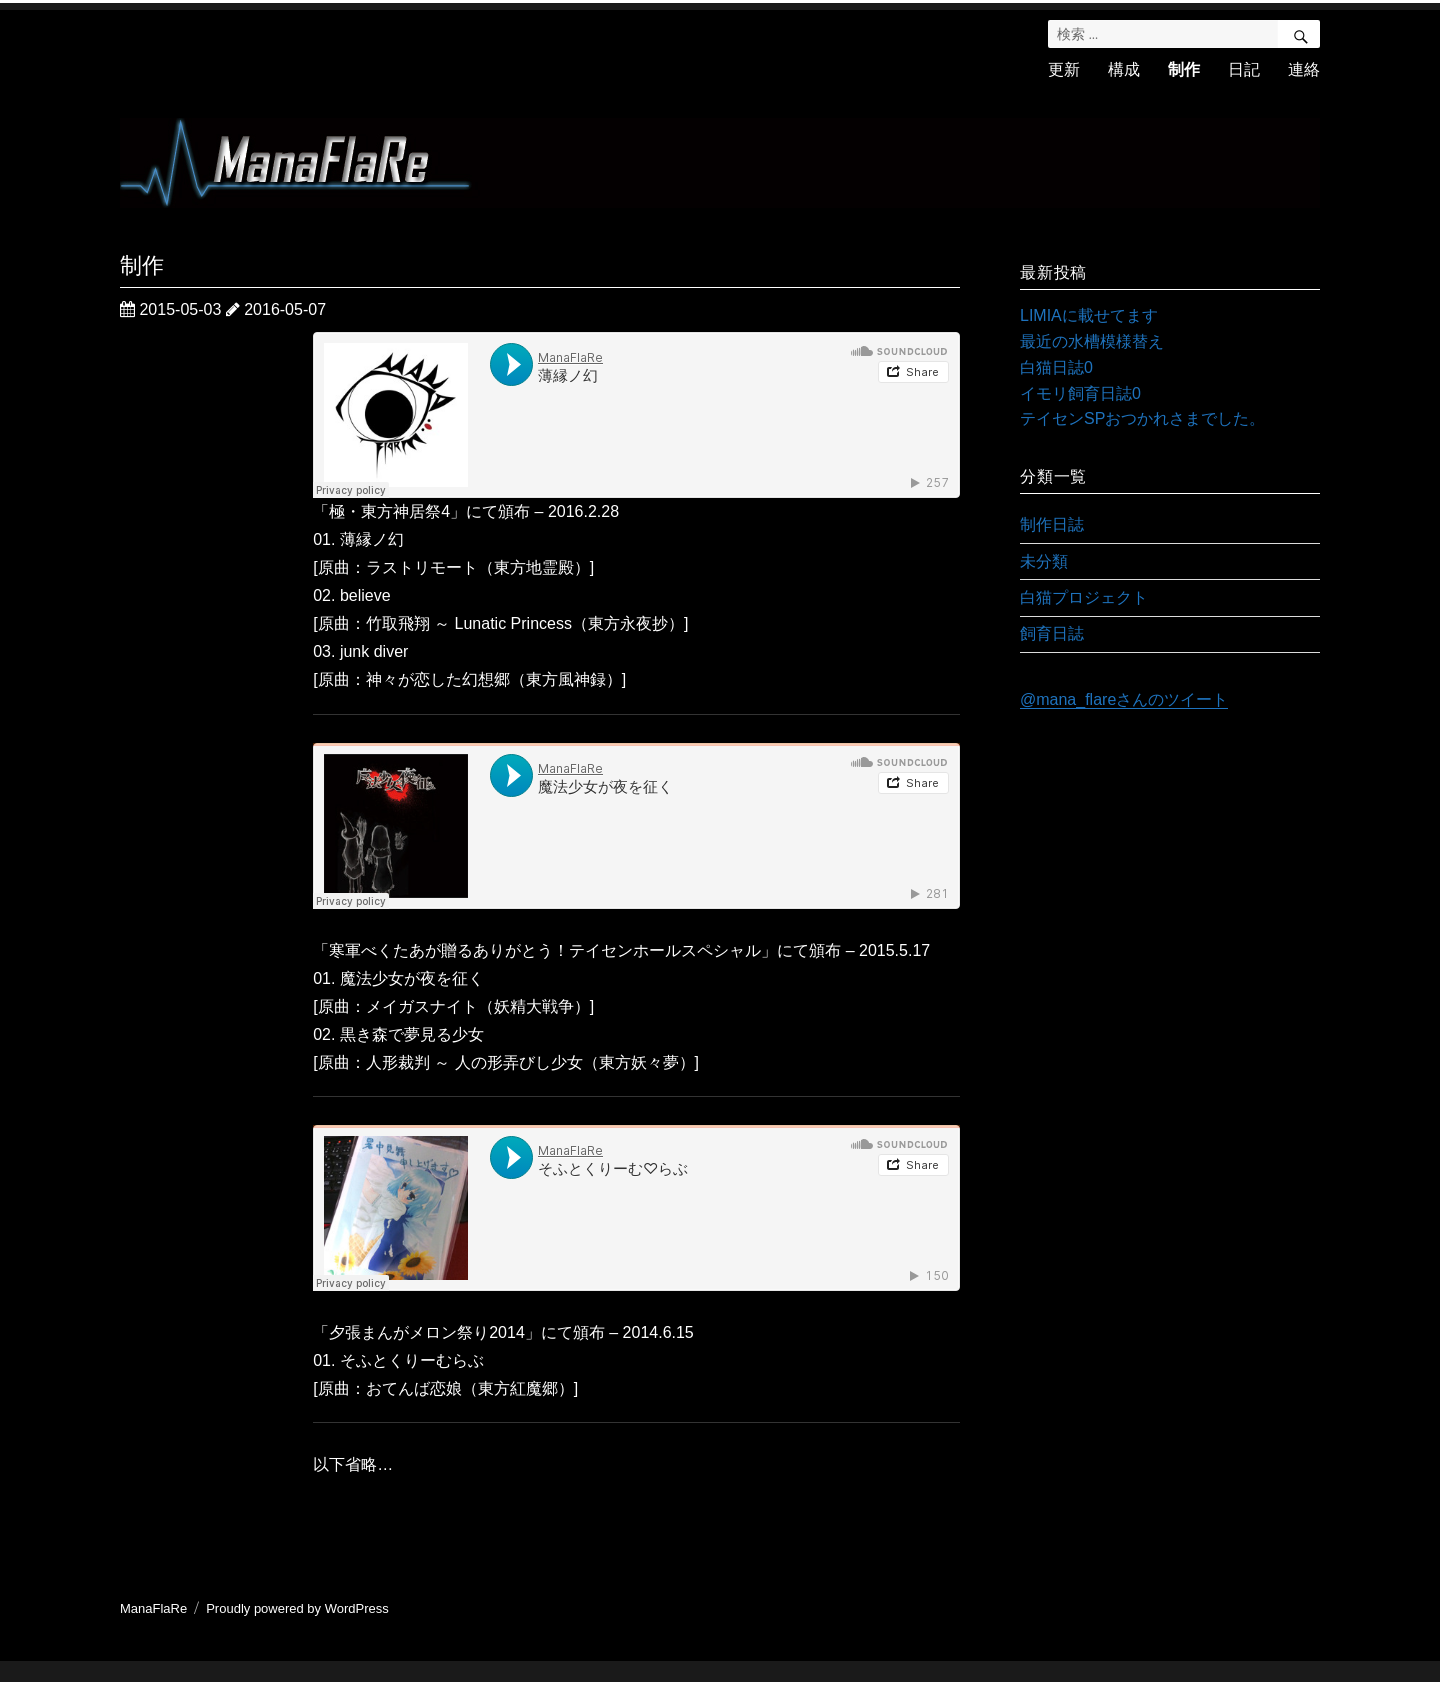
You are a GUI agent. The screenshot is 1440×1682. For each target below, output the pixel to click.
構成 (1124, 69)
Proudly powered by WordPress (297, 1608)
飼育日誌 (1052, 633)
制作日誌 (1052, 524)
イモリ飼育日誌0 (1080, 393)
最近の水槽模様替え (1092, 341)
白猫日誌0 (1056, 367)
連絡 (1304, 69)
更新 (1064, 69)
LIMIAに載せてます (1089, 315)
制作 (1184, 69)
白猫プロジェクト (1084, 597)
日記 (1244, 69)
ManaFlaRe (153, 1608)
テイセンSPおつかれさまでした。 (1142, 418)
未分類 (1044, 561)
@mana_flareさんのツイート (1124, 699)
